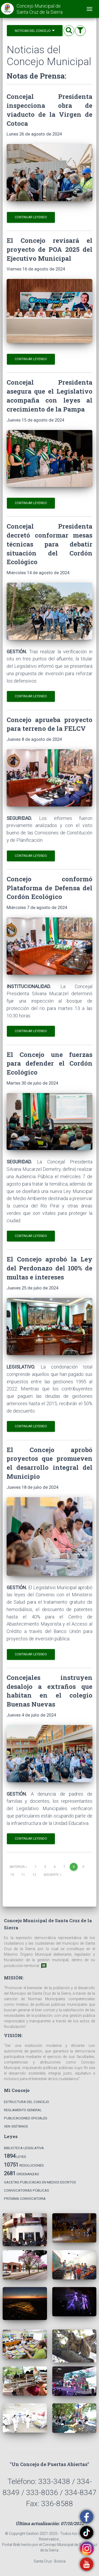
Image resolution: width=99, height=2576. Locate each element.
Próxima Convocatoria (25, 2199)
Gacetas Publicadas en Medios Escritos (40, 2182)
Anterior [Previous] (18, 1867)
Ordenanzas (21, 2173)
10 (12, 1875)
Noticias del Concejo (35, 30)
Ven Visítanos (16, 2126)
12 (34, 1875)
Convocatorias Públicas (26, 2190)
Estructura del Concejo (26, 2102)
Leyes (15, 2156)
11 (23, 1875)
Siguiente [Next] (52, 1875)
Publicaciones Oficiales (25, 2118)
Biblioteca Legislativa (24, 2148)
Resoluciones (24, 2165)
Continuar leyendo (31, 217)
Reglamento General (23, 2110)
